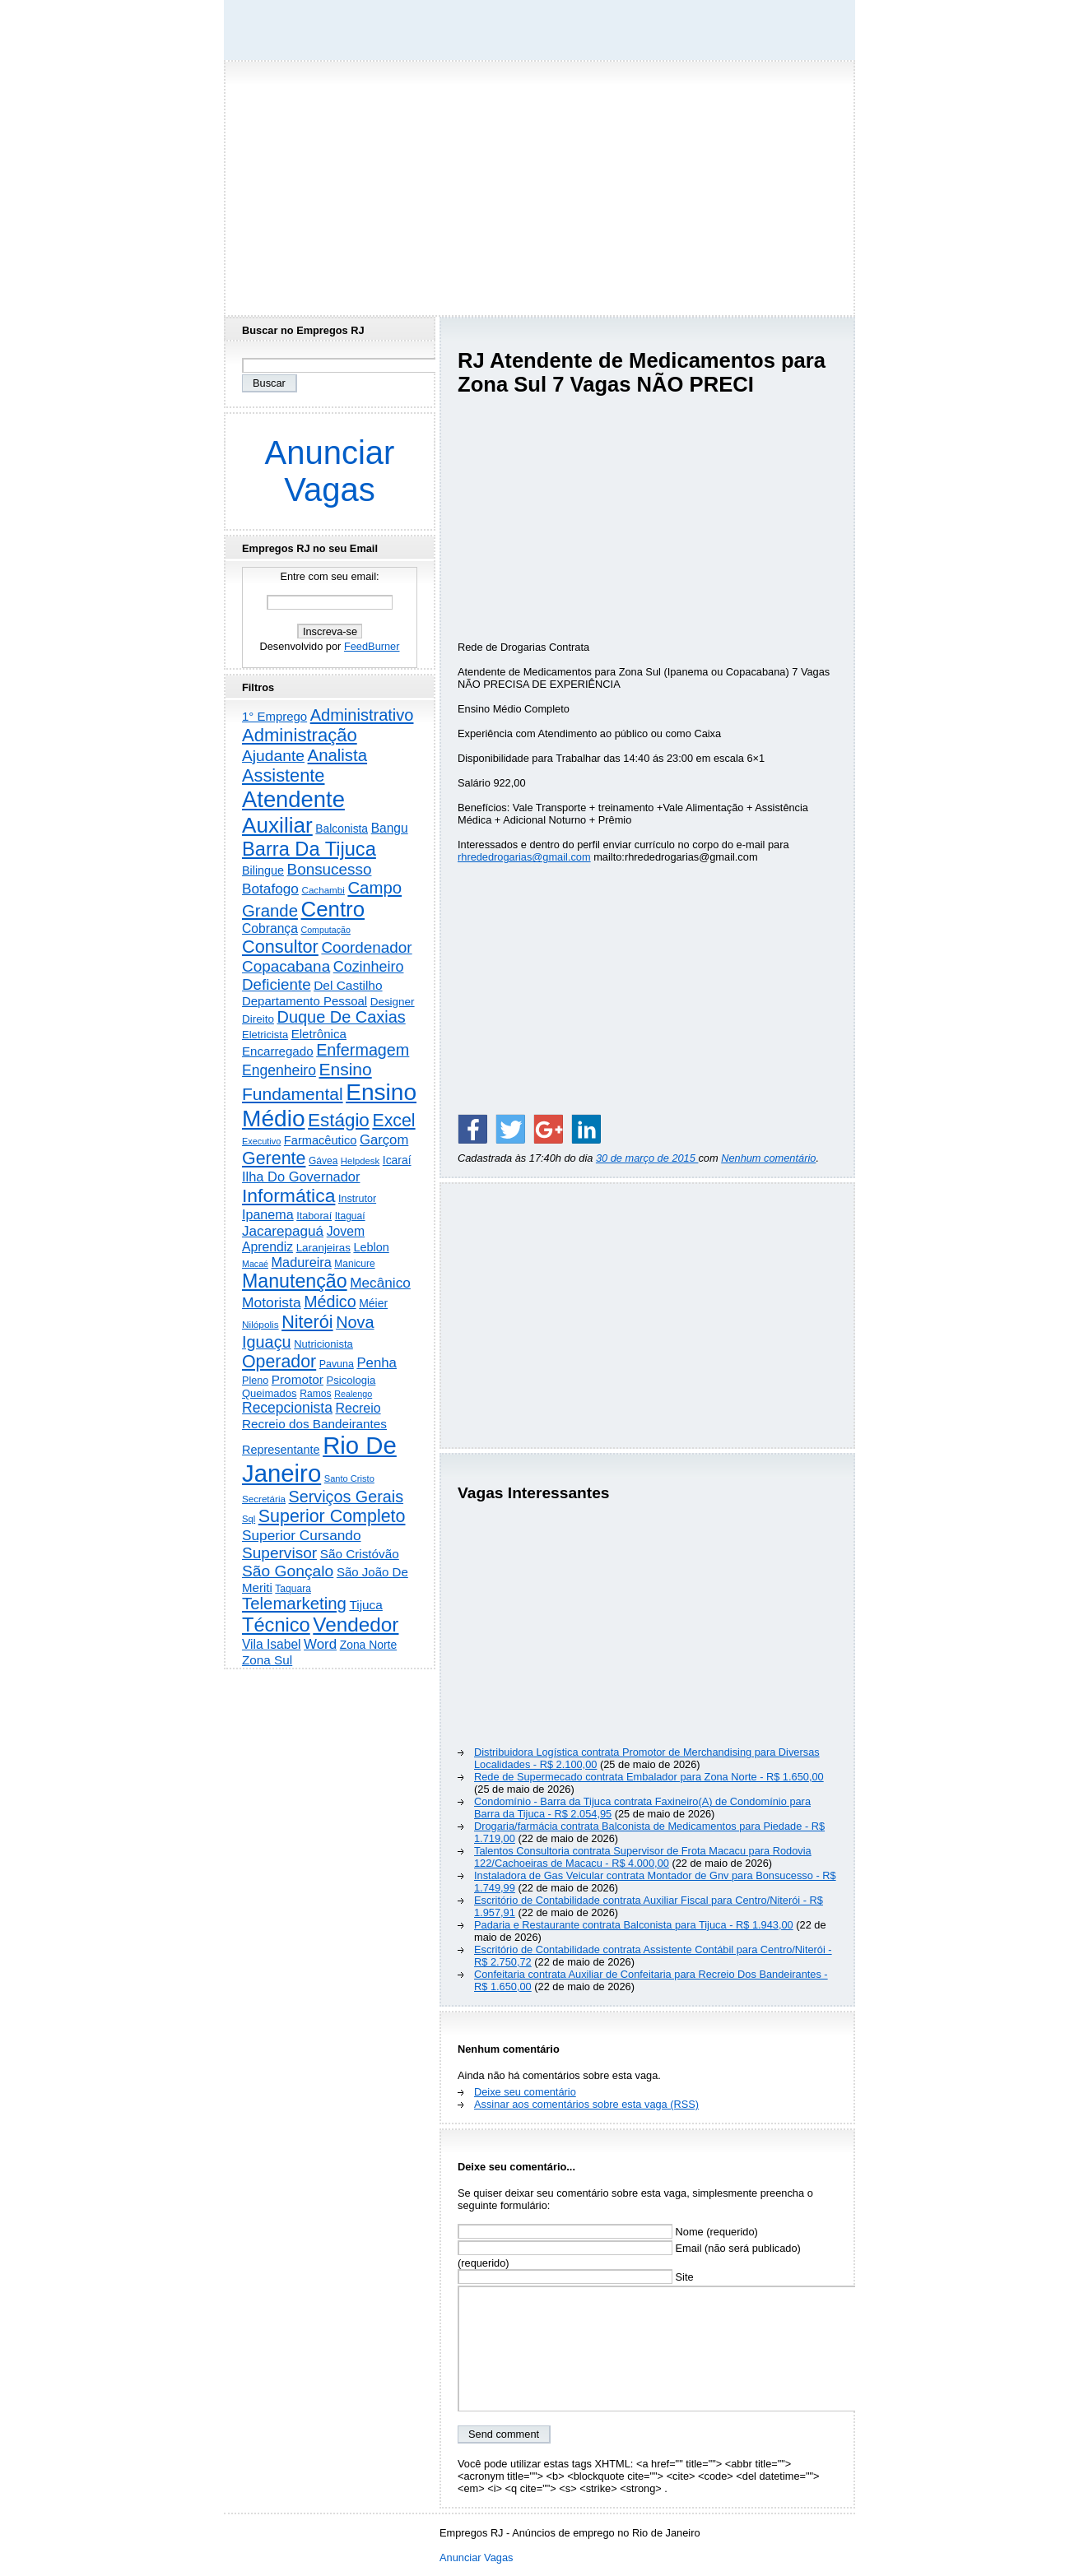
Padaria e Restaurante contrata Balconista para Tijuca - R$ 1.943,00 (633, 1925)
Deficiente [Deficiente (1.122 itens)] (276, 984)
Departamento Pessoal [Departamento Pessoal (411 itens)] (304, 1001)
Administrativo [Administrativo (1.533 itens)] (362, 715)
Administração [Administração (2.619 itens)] (299, 735)
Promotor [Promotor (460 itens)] (297, 1379)
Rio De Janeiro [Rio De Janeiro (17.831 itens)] (319, 1459)
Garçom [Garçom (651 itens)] (384, 1140)
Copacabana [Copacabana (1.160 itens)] (286, 966)
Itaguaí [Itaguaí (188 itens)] (350, 1216)
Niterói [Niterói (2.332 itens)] (307, 1321)
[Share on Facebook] (472, 1129)
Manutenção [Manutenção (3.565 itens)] (294, 1281)
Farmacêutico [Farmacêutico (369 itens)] (320, 1140)
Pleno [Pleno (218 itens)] (255, 1380)
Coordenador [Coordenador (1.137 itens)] (366, 947)
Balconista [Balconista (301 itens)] (341, 828)
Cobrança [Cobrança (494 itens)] (270, 928)
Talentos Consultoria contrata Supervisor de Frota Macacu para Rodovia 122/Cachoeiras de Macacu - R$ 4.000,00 (643, 1857)
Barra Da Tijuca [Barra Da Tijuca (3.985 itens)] (309, 849)
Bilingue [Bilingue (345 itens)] (263, 870)
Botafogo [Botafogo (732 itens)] (270, 888)
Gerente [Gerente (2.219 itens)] (273, 1158)
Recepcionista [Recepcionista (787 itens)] (287, 1407)
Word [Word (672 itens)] (320, 1644)
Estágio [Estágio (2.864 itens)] (339, 1120)
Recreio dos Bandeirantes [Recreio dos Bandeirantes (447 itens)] (314, 1424)
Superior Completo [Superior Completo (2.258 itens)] (332, 1516)
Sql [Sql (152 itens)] (248, 1519)
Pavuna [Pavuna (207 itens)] (336, 1364)
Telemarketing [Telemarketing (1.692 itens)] (294, 1603)
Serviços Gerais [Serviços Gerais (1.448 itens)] (346, 1497)
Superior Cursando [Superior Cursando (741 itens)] (301, 1535)
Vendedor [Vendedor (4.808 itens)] (355, 1624)
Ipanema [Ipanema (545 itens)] (268, 1214)
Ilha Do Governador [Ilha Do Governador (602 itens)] (301, 1176)
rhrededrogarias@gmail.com (524, 857)
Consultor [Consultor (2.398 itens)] (280, 946)
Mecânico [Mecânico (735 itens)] (380, 1282)
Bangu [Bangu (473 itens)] (389, 828)
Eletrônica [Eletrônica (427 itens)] (318, 1034)
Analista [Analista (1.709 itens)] (338, 755)
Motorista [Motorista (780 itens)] (271, 1302)
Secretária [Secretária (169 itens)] (264, 1498)
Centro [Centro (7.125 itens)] (333, 909)
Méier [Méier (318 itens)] (373, 1303)
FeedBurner (372, 646)
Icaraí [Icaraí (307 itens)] (397, 1160)
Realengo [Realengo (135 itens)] (353, 1394)
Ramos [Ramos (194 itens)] (315, 1393)
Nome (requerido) (608, 2232)
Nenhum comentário (768, 1158)
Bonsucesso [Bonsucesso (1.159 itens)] (329, 869)
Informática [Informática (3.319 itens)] (288, 1195)
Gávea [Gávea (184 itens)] (323, 1161)
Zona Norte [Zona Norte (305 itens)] (369, 1644)
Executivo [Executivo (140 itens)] (261, 1141)
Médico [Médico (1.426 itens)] (330, 1302)
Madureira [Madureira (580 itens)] (302, 1262)
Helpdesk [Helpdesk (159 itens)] (360, 1161)
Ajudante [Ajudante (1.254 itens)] (273, 755)
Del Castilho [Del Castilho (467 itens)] (348, 985)
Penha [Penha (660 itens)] (376, 1363)
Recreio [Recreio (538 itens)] (357, 1408)
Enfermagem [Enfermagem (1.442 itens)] (362, 1050)
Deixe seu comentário (525, 2092)
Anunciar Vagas (330, 471)
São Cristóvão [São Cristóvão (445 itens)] (359, 1554)
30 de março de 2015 (647, 1158)
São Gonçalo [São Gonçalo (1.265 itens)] (287, 1571)
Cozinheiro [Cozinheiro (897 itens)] (368, 966)
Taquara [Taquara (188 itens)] (293, 1588)
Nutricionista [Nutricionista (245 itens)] (323, 1344)
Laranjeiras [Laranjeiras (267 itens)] (323, 1248)
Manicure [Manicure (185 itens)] (354, 1263)
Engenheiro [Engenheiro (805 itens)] (279, 1070)
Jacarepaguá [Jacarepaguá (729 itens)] (282, 1231)
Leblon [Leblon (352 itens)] (370, 1247)
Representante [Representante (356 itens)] (281, 1449)
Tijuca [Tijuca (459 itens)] (365, 1605)
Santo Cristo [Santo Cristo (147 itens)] (349, 1478)
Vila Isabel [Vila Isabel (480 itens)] (271, 1644)
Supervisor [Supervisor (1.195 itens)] (279, 1553)
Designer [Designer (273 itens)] (392, 1002)
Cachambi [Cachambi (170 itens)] (323, 889)
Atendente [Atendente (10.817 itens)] (293, 799)
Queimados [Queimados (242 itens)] (269, 1393)
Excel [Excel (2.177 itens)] (393, 1120)
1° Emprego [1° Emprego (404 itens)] (274, 716)
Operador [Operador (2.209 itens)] (279, 1362)
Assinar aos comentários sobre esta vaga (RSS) (586, 2104)
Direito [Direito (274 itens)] (258, 1019)
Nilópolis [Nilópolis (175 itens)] (260, 1324)
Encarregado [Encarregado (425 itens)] (278, 1051)
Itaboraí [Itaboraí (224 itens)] (314, 1216)
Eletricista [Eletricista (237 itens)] (265, 1034)
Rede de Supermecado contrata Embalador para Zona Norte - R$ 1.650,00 (649, 1777)
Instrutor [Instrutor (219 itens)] (357, 1198)
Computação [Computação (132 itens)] (325, 930)
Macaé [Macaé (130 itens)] (255, 1264)
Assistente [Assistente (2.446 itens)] (283, 775)
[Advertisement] (539, 183)
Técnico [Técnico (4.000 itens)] (276, 1625)
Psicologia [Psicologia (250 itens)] (351, 1380)
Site (576, 2277)
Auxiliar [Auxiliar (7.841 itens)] (277, 825)
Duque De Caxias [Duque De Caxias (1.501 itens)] (341, 1017)
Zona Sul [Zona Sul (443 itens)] (267, 1660)
